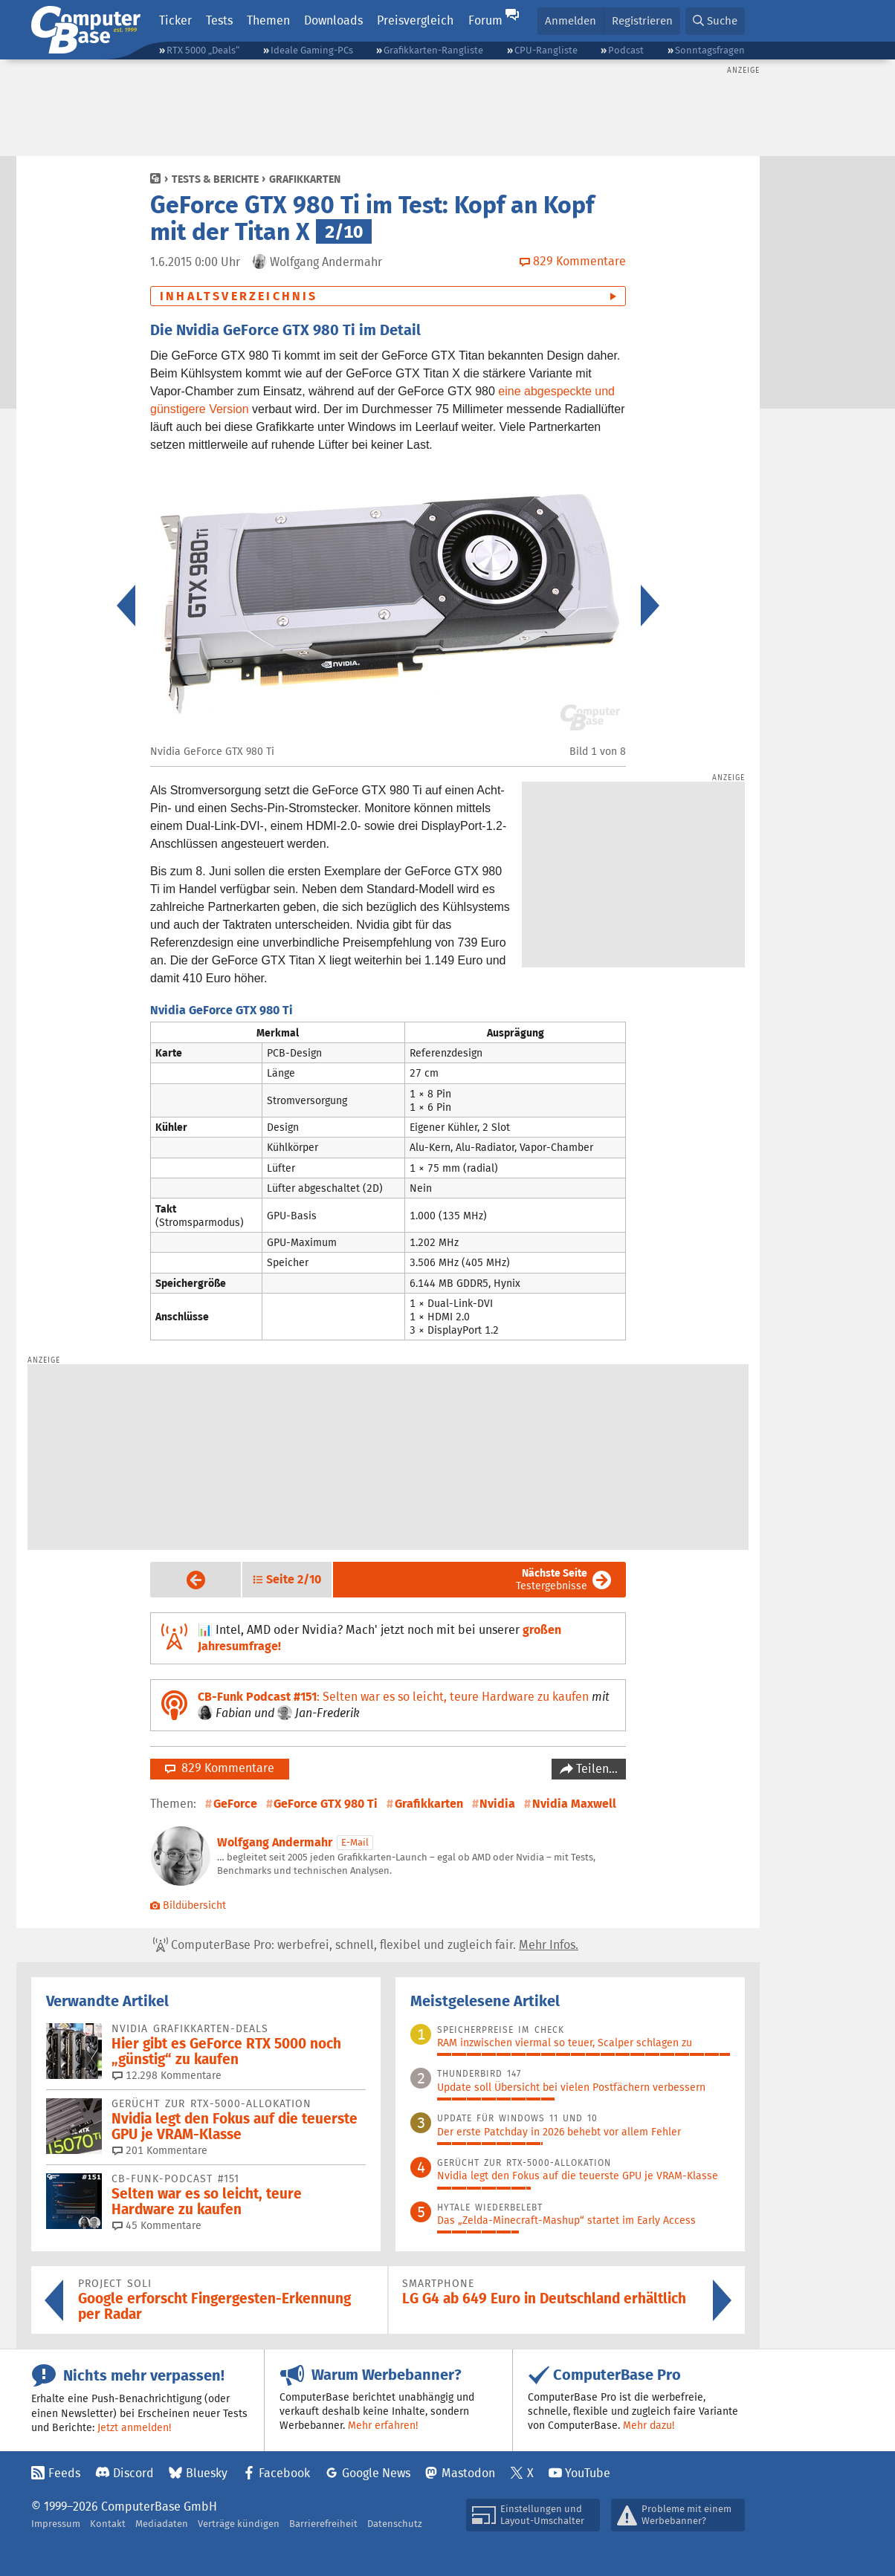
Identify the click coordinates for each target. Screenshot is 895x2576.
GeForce (235, 1803)
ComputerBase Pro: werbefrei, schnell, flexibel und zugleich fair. (365, 1945)
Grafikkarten (304, 179)
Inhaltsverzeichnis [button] (239, 296)
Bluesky (206, 2473)
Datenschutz (394, 2524)
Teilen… (595, 1768)
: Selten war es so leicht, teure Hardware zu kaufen (393, 1696)
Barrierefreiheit (323, 2524)
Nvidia (497, 1803)
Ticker (175, 20)
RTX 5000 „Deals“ (203, 50)
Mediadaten (161, 2524)
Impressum (55, 2524)
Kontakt (108, 2524)
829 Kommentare (219, 1768)
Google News (376, 2473)
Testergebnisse (551, 1579)
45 (156, 2225)
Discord (133, 2473)
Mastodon (468, 2473)
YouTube (587, 2473)
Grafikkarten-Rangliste (433, 50)
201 (159, 2150)
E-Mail (355, 1842)
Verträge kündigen (239, 2524)
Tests (219, 20)
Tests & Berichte (215, 179)
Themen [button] (268, 20)
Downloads (333, 20)
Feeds (64, 2473)
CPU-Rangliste (546, 50)
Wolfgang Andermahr (274, 1842)
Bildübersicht (188, 1905)
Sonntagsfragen (710, 50)
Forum (485, 20)
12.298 (167, 2075)
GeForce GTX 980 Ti (326, 1803)
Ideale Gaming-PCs (312, 50)
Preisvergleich (415, 20)
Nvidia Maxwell (574, 1803)
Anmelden (570, 20)
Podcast (626, 50)
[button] (715, 21)
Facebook (284, 2473)
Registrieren (642, 20)
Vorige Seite (184, 1579)
